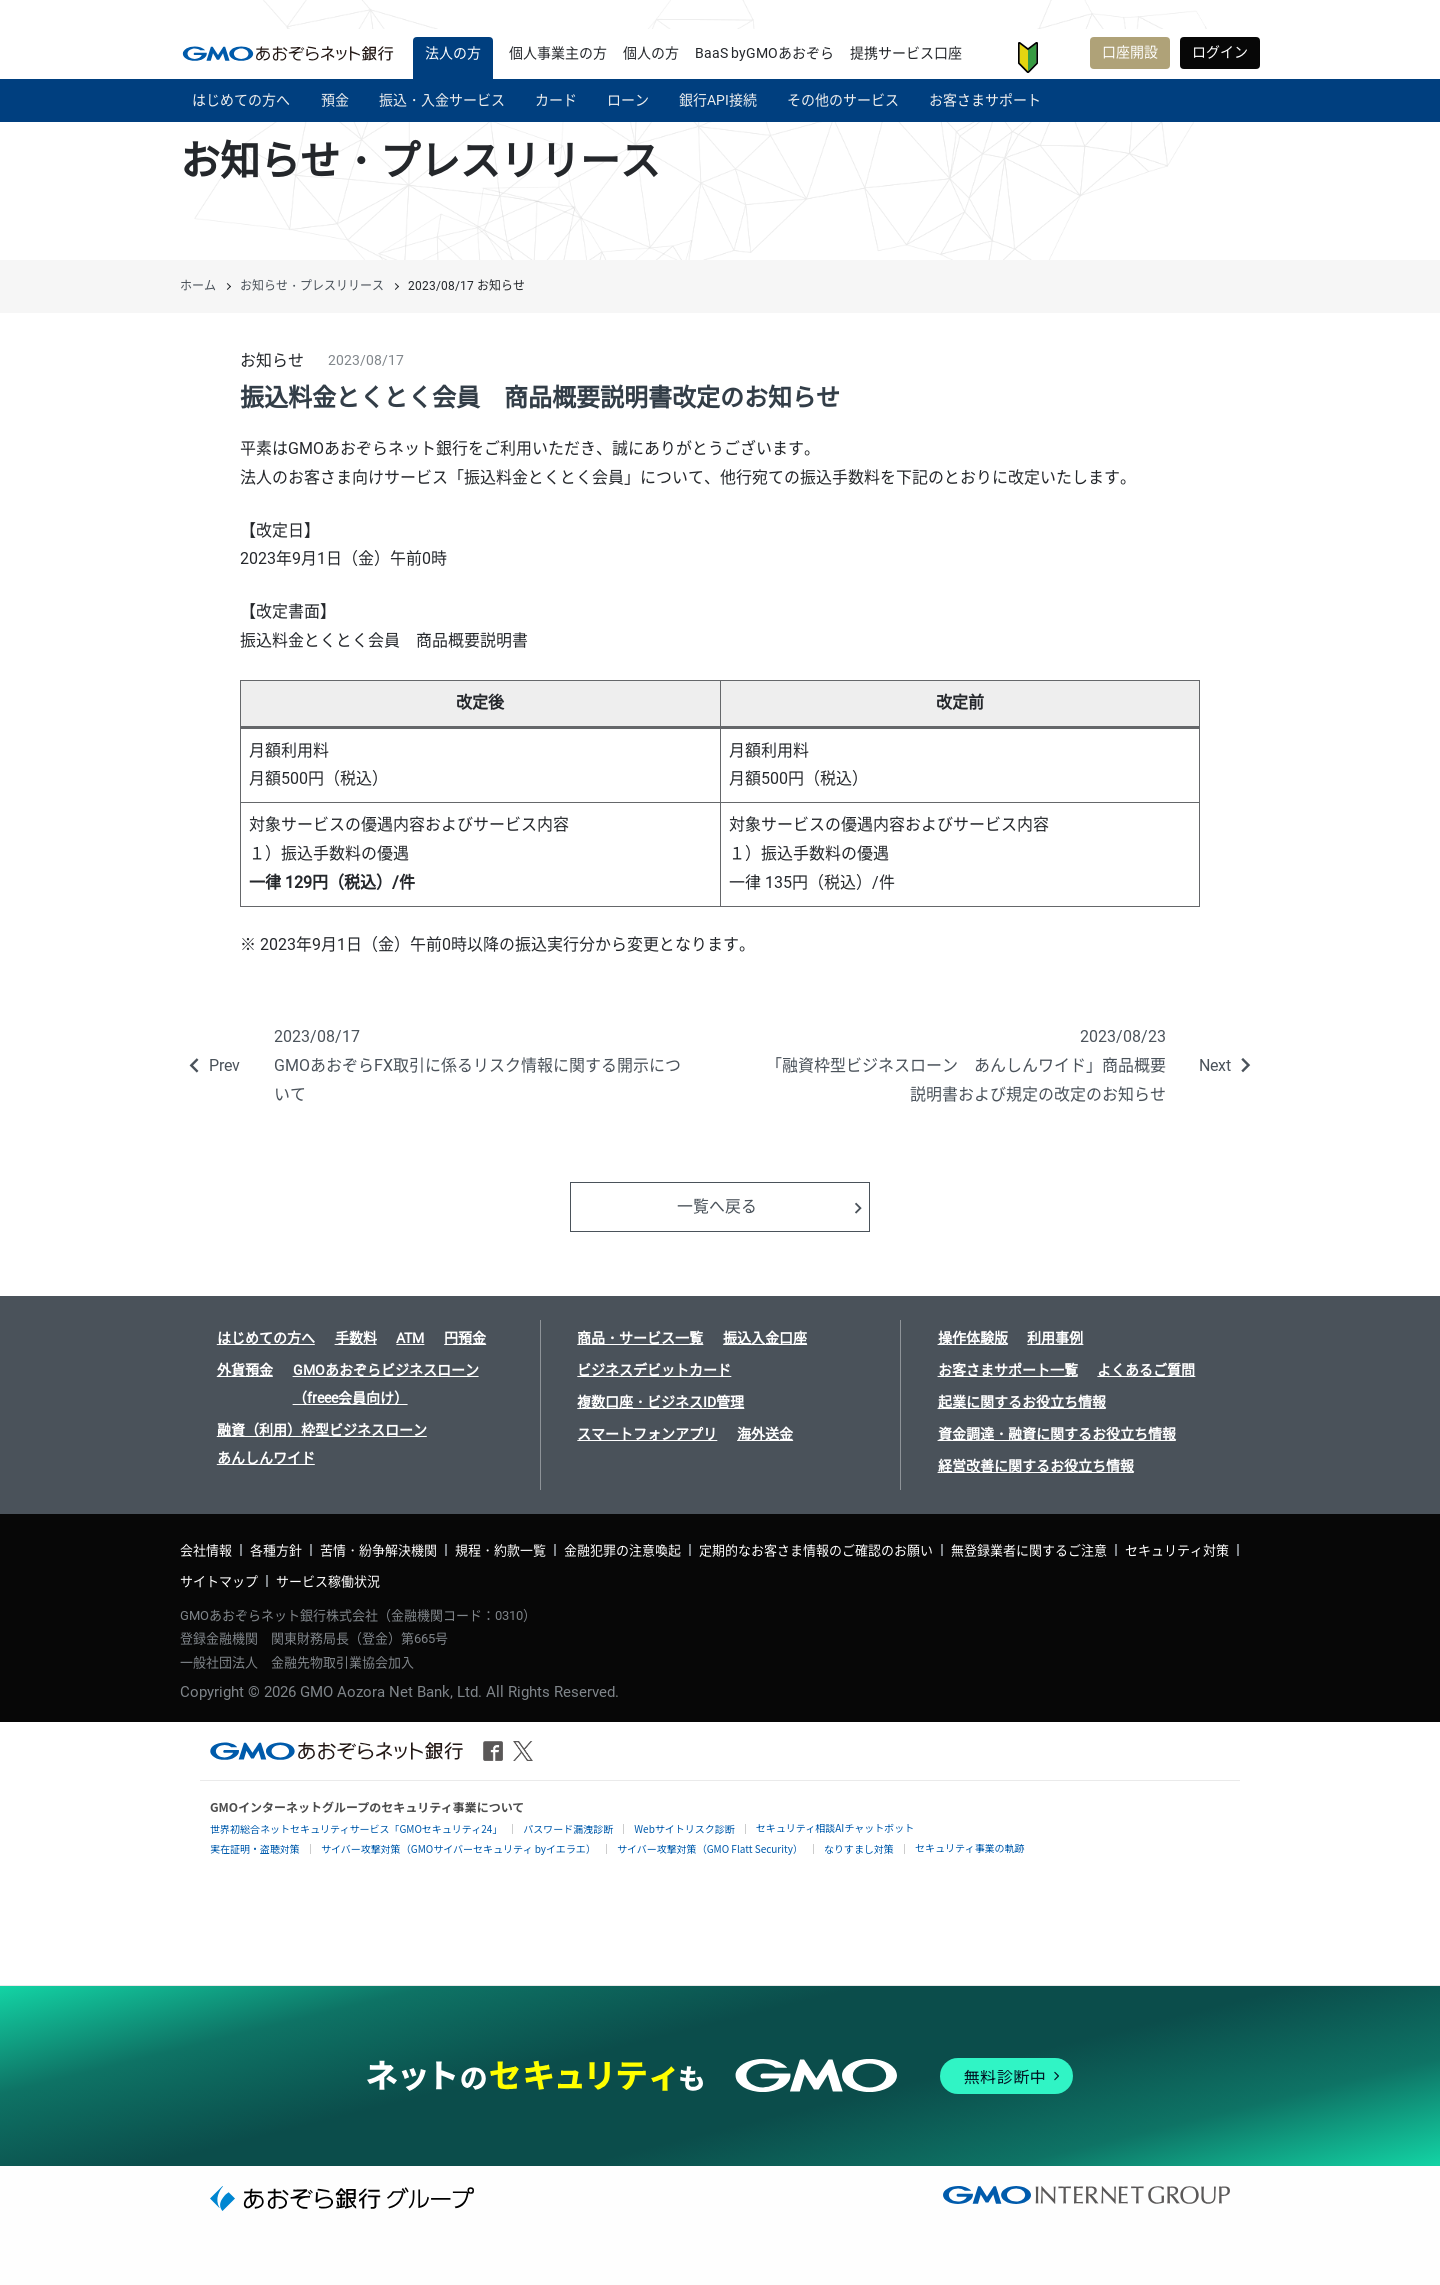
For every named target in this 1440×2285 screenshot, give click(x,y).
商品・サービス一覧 (640, 1338)
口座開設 (1130, 52)
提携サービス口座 (906, 53)
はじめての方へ (266, 1338)
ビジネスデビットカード (654, 1370)
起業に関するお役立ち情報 (1022, 1402)
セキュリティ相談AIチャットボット (835, 1827)
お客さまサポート (1063, 57)
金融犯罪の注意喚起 (622, 1550)
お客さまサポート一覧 (1008, 1370)
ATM (410, 1338)
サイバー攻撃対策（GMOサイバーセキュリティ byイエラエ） (458, 1848)
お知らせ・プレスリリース (312, 286)
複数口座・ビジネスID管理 (660, 1402)
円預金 (465, 1338)
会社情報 (206, 1550)
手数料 (356, 1338)
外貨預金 (245, 1370)
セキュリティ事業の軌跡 (969, 1847)
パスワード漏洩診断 (568, 1828)
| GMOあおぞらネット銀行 (288, 53)
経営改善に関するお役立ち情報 (1036, 1466)
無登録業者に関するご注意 (1029, 1550)
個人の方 (651, 53)
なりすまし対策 (859, 1848)
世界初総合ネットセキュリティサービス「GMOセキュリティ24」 (356, 1828)
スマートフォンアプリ (647, 1434)
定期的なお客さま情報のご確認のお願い (816, 1550)
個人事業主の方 (558, 53)
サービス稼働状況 (328, 1581)
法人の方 (453, 53)
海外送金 (765, 1434)
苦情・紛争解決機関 (378, 1550)
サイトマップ (219, 1581)
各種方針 (276, 1550)
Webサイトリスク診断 (684, 1828)
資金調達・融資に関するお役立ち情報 (1057, 1434)
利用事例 (1055, 1338)
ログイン (1220, 52)
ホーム (198, 286)
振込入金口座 (765, 1338)
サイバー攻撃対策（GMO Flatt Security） (710, 1848)
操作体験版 (973, 1338)
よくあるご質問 (1146, 1370)
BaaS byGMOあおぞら (764, 53)
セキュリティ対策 (1177, 1550)
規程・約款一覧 (500, 1550)
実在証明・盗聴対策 (255, 1848)
